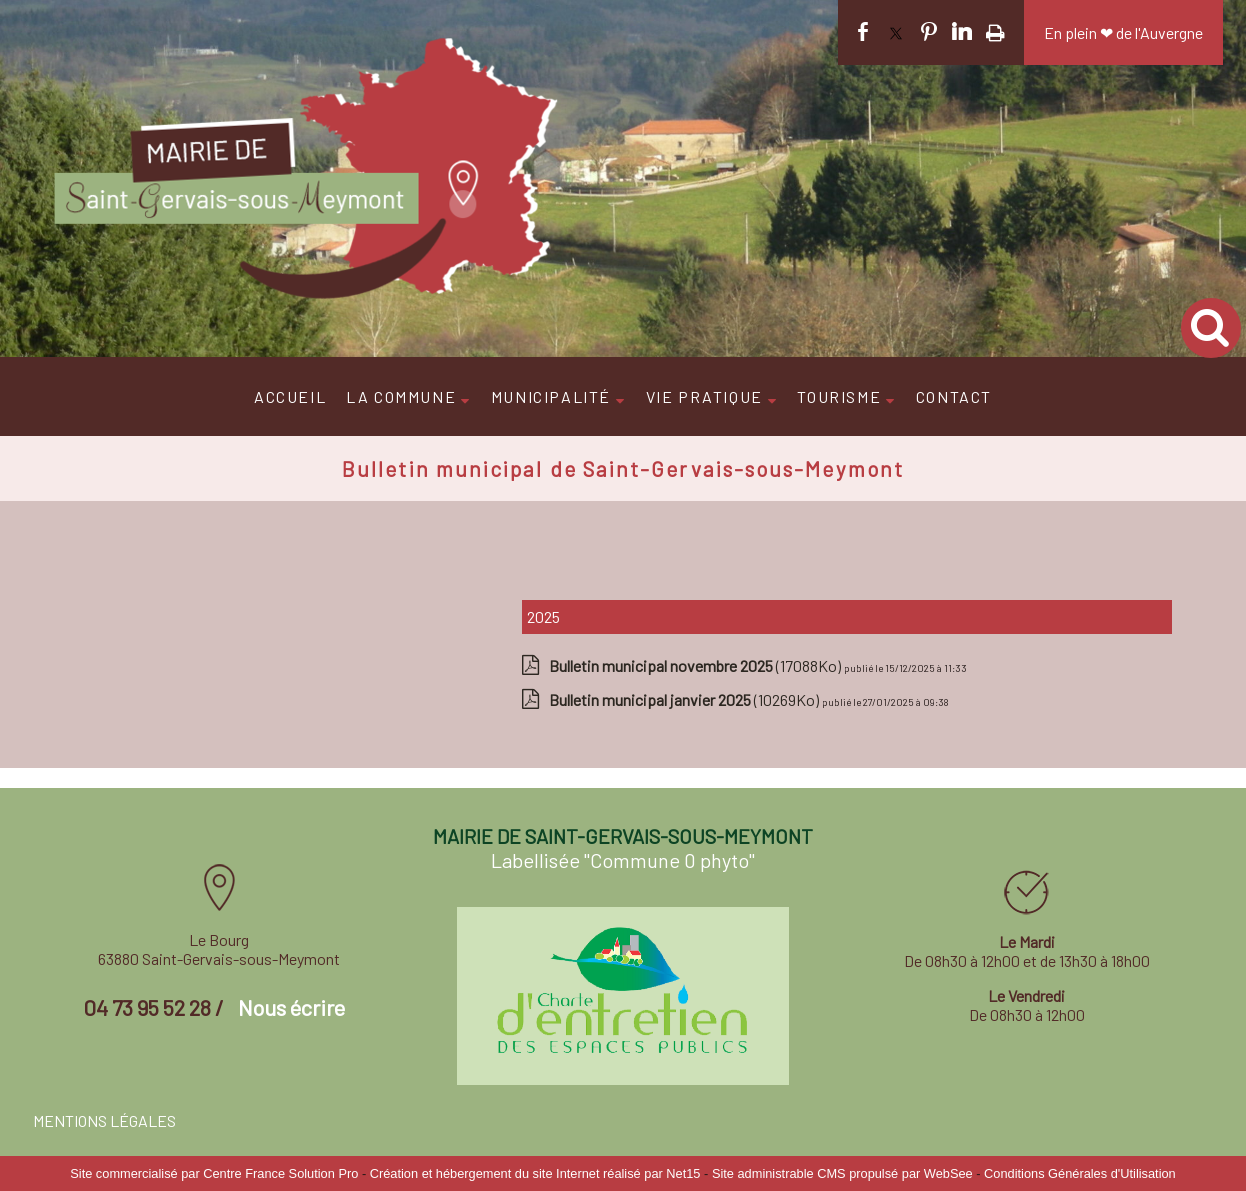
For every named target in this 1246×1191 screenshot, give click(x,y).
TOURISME (839, 396)
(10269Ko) (685, 699)
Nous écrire (291, 1007)
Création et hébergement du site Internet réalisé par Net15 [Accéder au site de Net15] (535, 1173)
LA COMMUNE (401, 396)
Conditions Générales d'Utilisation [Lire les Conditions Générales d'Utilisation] (1080, 1173)
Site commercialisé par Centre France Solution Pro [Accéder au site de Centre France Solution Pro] (214, 1173)
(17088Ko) (696, 665)
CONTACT (954, 396)
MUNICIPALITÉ (551, 396)
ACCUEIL (290, 396)
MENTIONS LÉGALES (104, 1120)
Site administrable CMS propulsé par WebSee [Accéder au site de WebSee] (842, 1173)
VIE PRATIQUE (704, 396)
